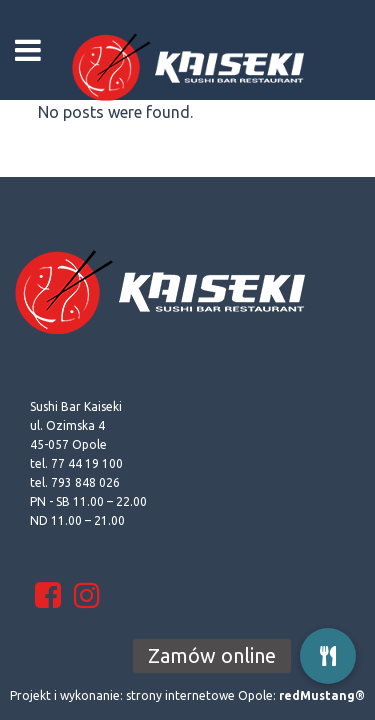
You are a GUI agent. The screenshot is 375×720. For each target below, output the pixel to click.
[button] (328, 656)
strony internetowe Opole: (245, 695)
